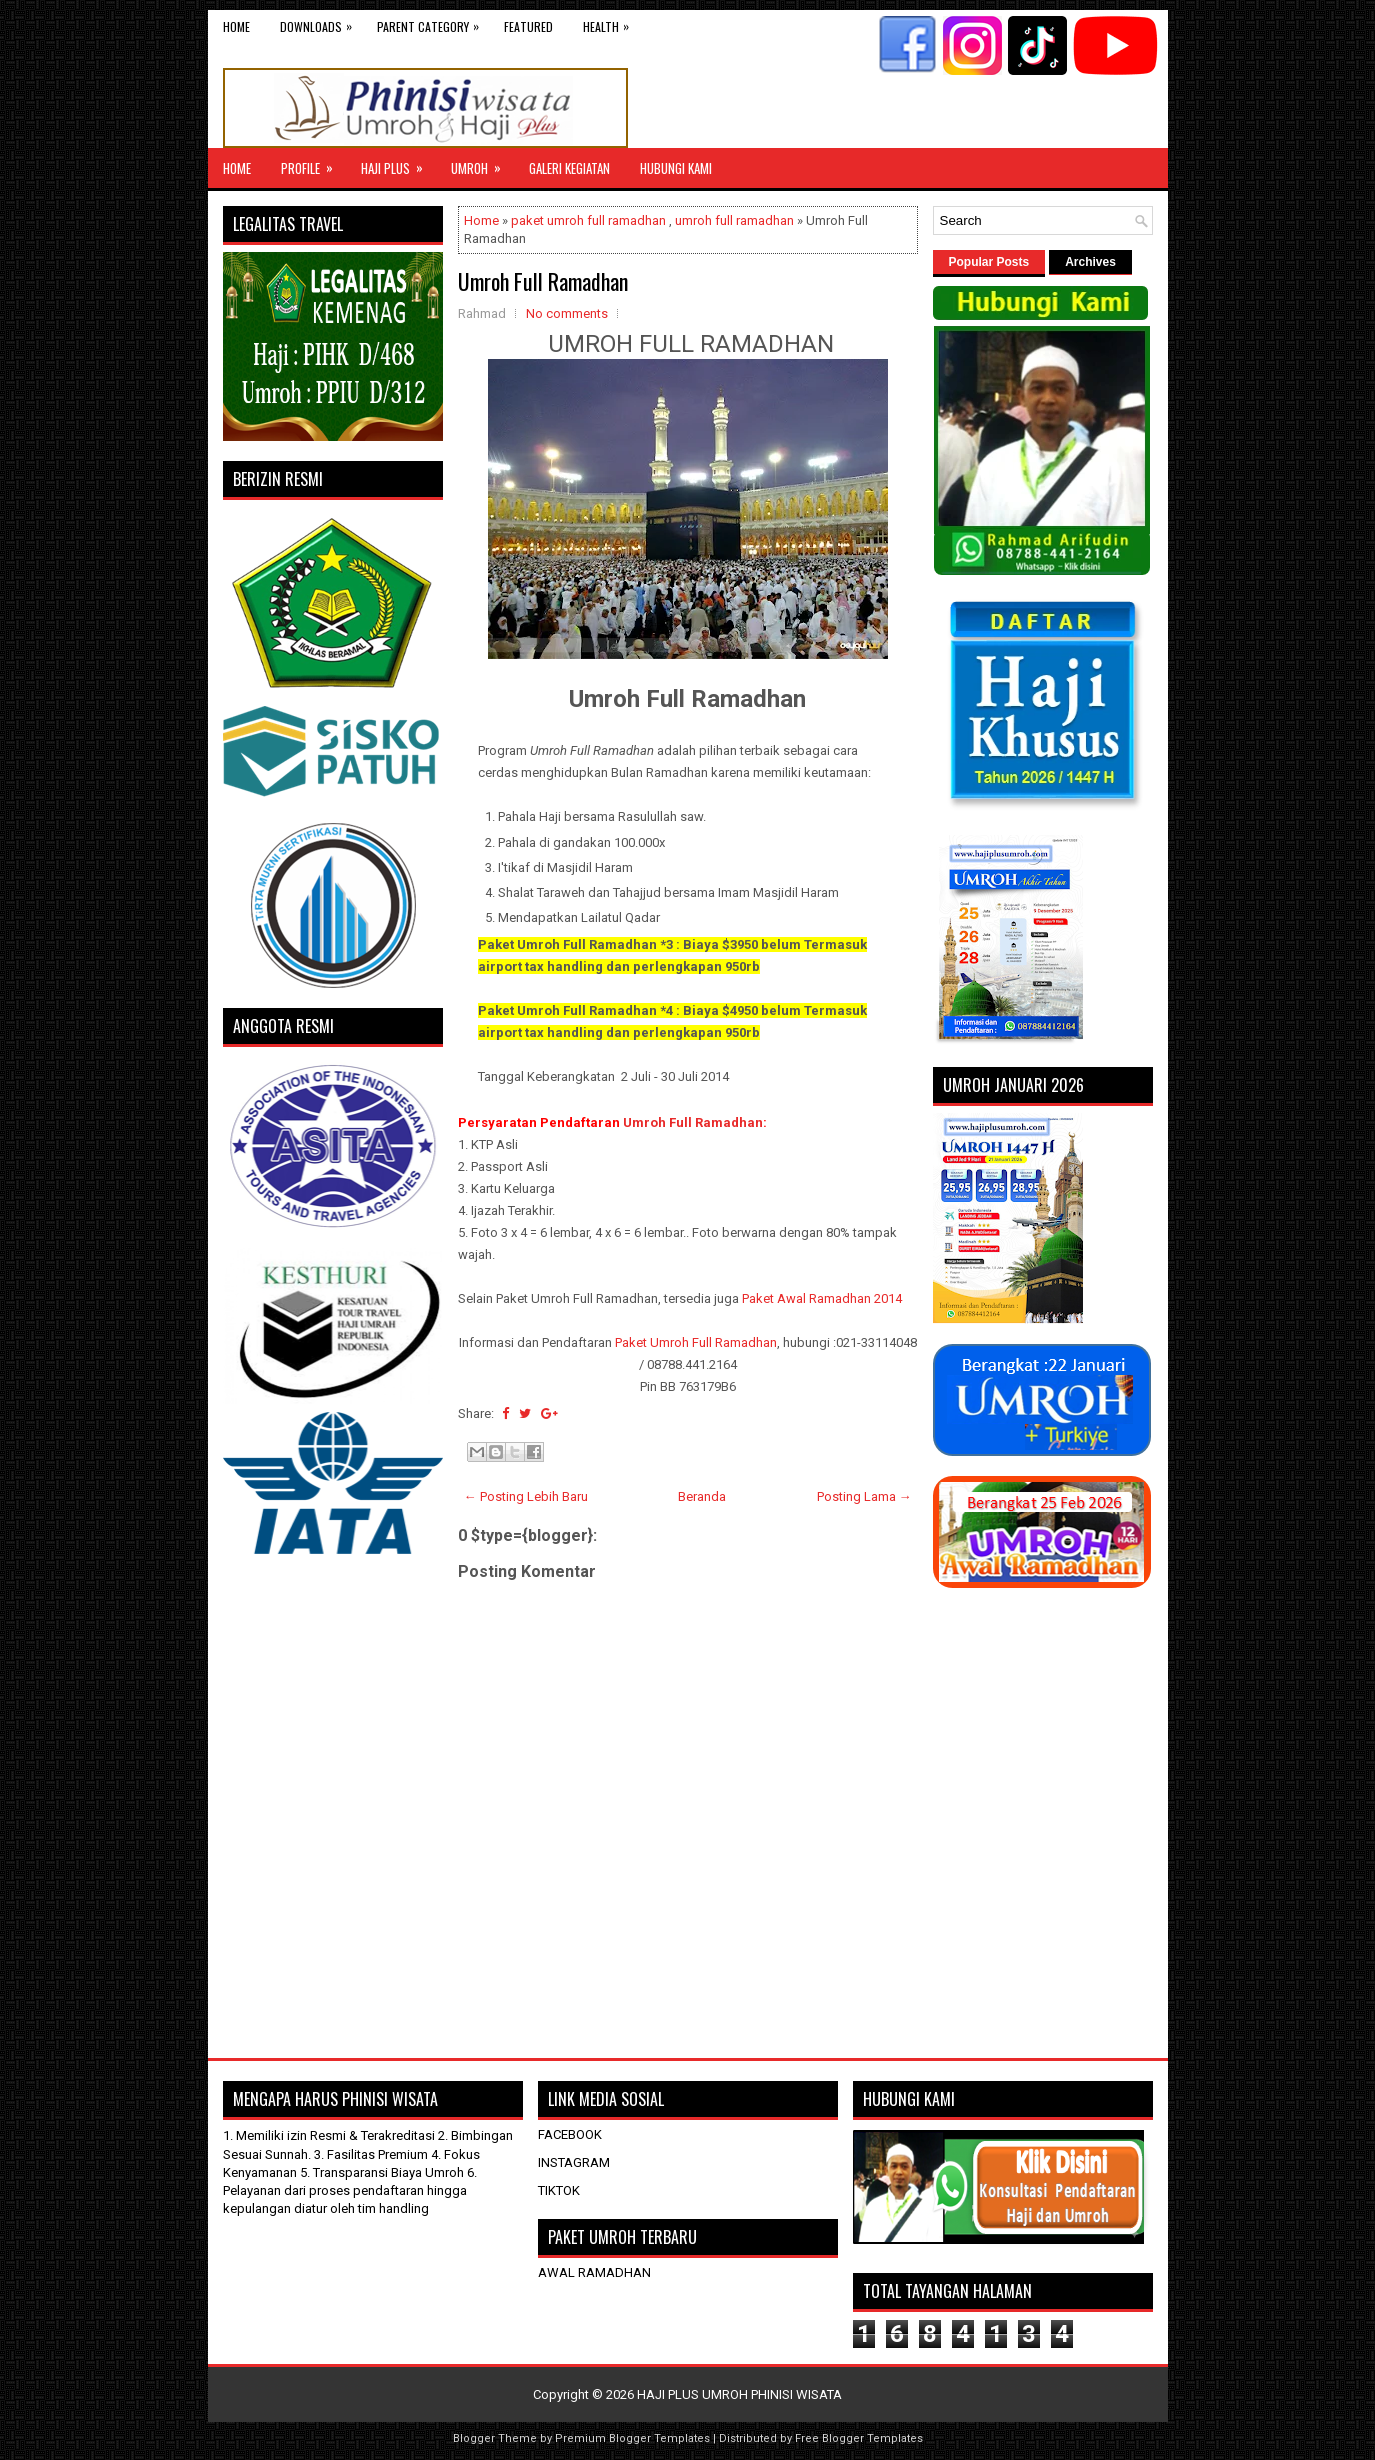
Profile (313, 163)
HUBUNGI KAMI (676, 168)
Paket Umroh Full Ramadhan (696, 1342)
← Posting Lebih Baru (526, 1496)
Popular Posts (989, 262)
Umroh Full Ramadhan (543, 281)
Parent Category (433, 22)
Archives (1090, 262)
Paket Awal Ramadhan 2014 (822, 1298)
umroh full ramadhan (734, 220)
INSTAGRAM (574, 2162)
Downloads (321, 22)
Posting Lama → (864, 1496)
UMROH (482, 163)
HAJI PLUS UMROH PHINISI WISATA (739, 2394)
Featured (528, 26)
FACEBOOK (570, 2134)
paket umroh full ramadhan (588, 220)
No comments (567, 313)
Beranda (702, 1496)
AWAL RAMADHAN (594, 2272)
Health (611, 22)
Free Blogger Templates (859, 2438)
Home (236, 26)
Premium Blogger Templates (632, 2438)
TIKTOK (559, 2190)
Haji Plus (398, 163)
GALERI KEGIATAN (569, 168)
